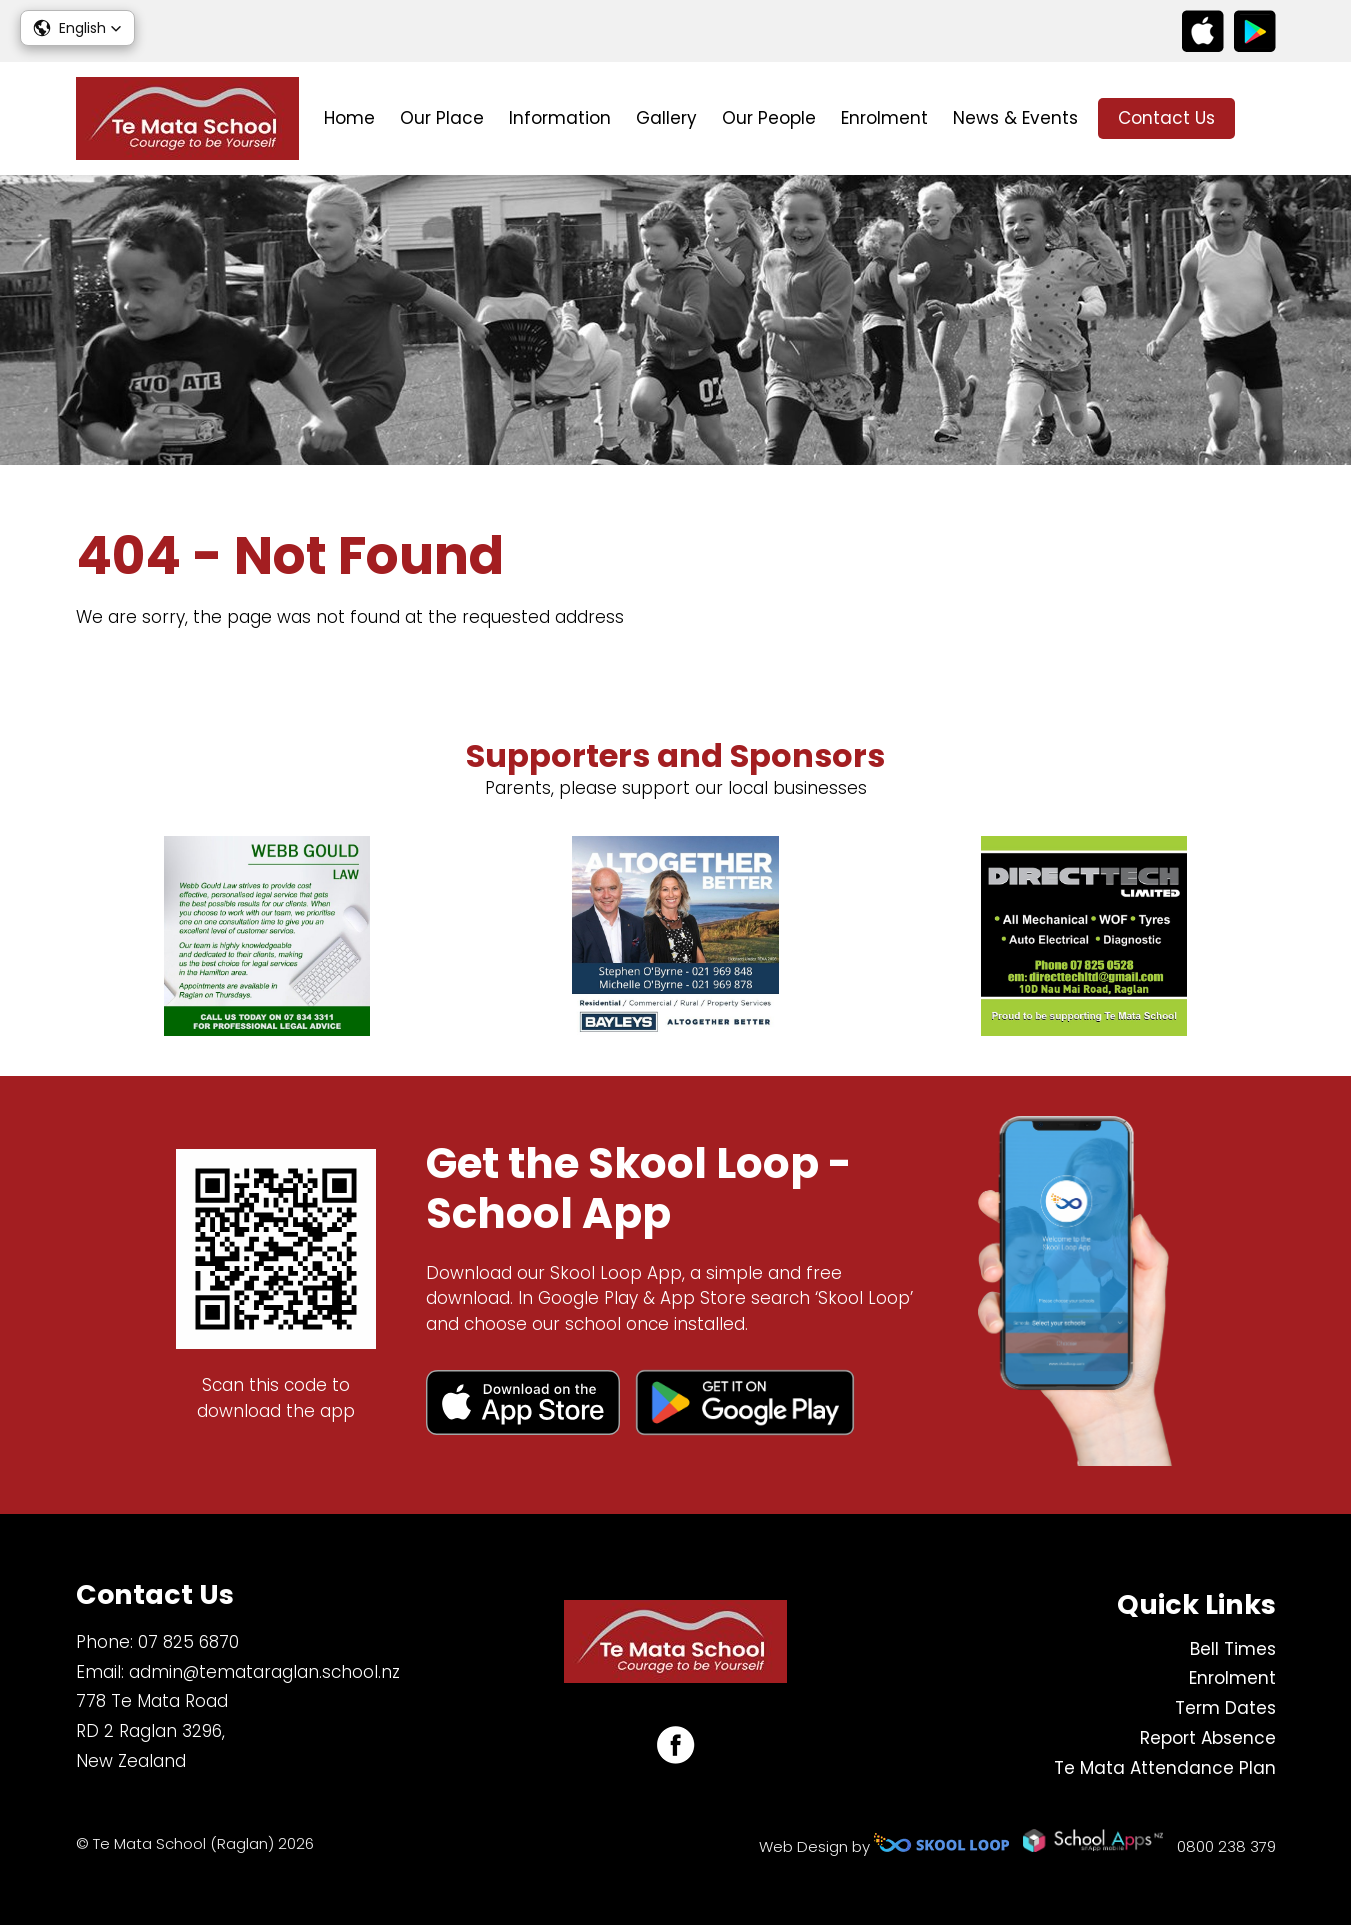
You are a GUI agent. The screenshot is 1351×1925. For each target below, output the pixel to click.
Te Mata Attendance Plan (1165, 1768)
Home (349, 118)
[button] (77, 28)
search (1265, 118)
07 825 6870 (188, 1642)
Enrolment (884, 118)
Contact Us (1166, 118)
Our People (769, 118)
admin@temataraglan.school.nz (264, 1672)
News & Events (1015, 118)
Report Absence (1208, 1738)
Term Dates (1225, 1708)
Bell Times (1233, 1649)
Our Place (442, 118)
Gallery (666, 118)
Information (560, 118)
